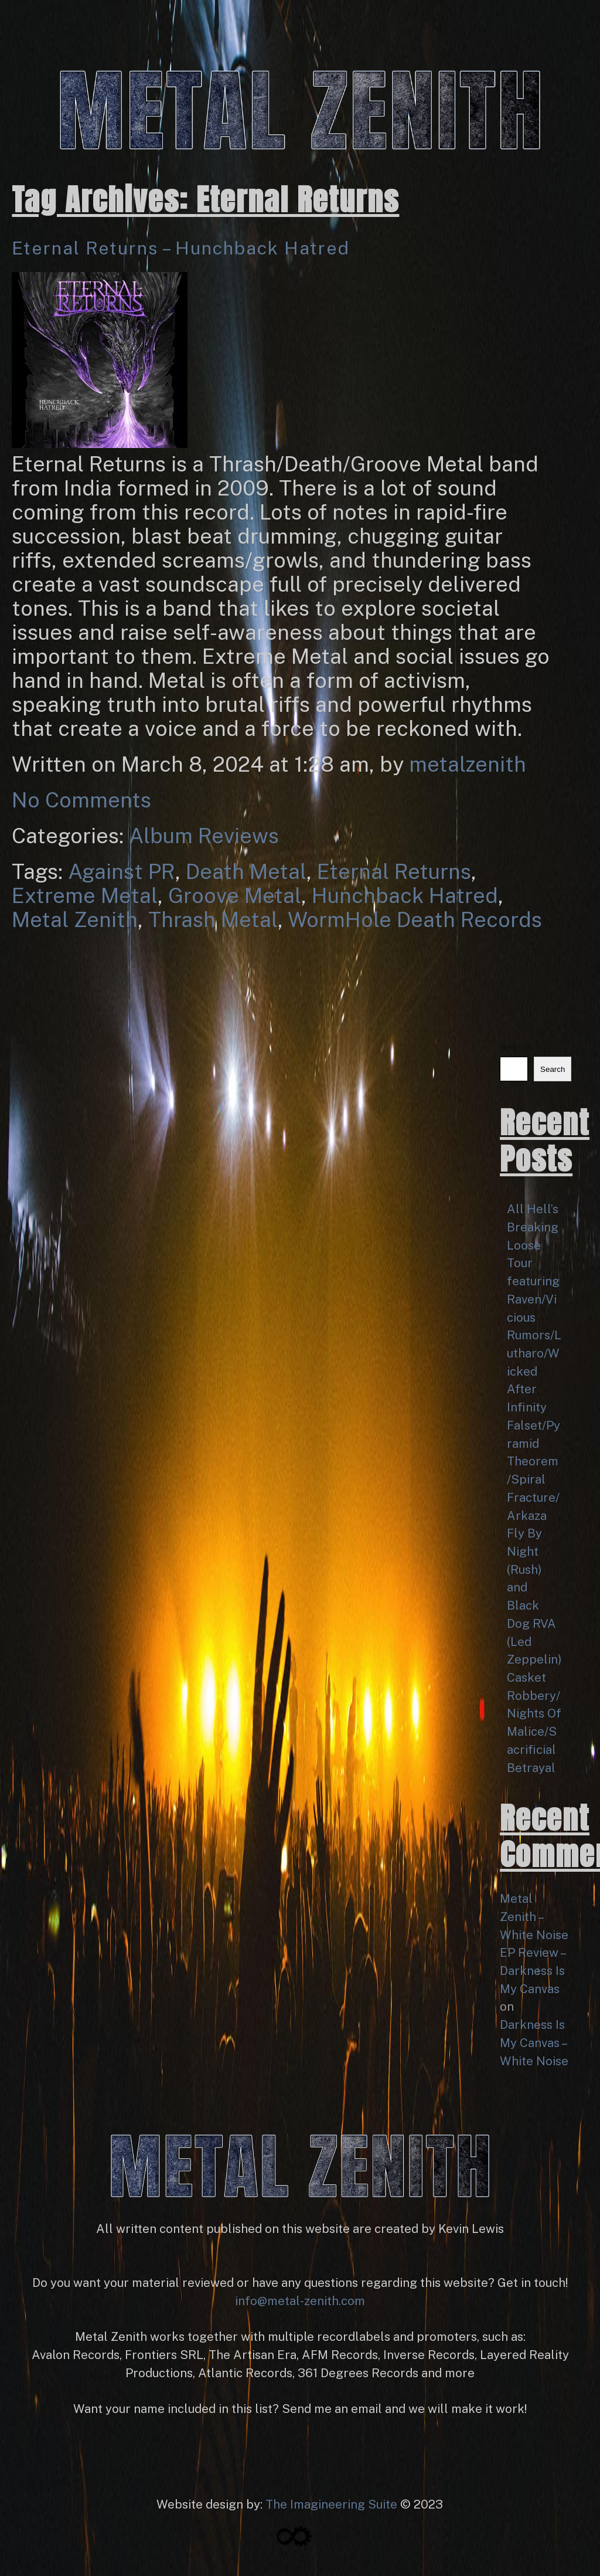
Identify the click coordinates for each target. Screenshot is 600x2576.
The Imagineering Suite (331, 2504)
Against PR (121, 871)
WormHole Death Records (415, 919)
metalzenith (467, 764)
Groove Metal (234, 895)
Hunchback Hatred (405, 895)
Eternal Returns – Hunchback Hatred (181, 248)
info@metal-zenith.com (300, 2301)
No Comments (81, 800)
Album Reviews (204, 835)
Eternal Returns (394, 871)
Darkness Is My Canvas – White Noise (534, 2043)
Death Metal (246, 871)
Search (515, 1047)
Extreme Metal (85, 895)
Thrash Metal (213, 919)
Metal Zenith (75, 919)
